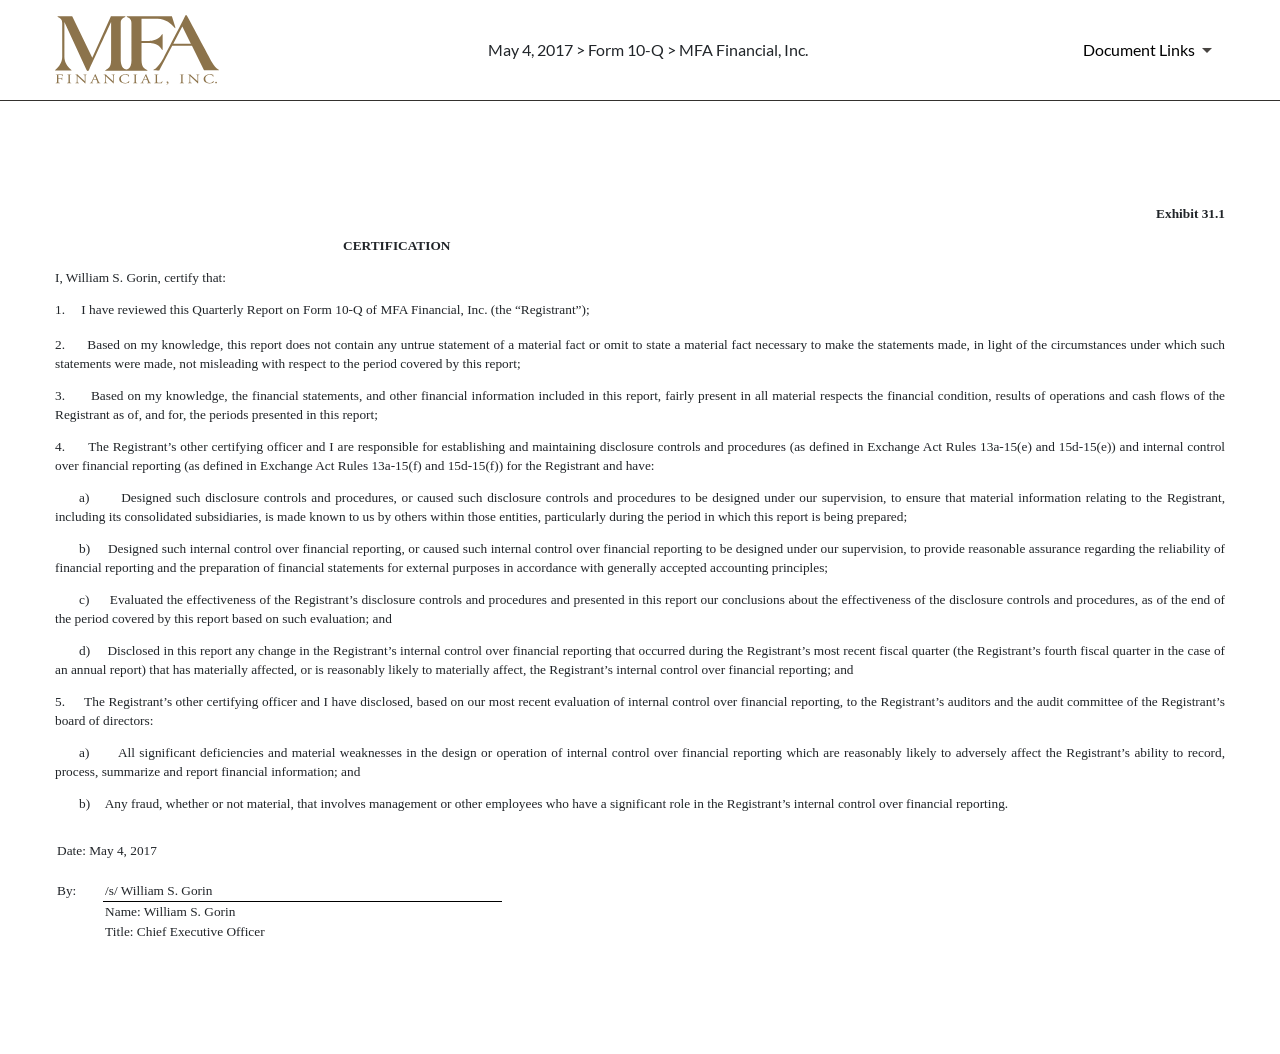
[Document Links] (1151, 50)
